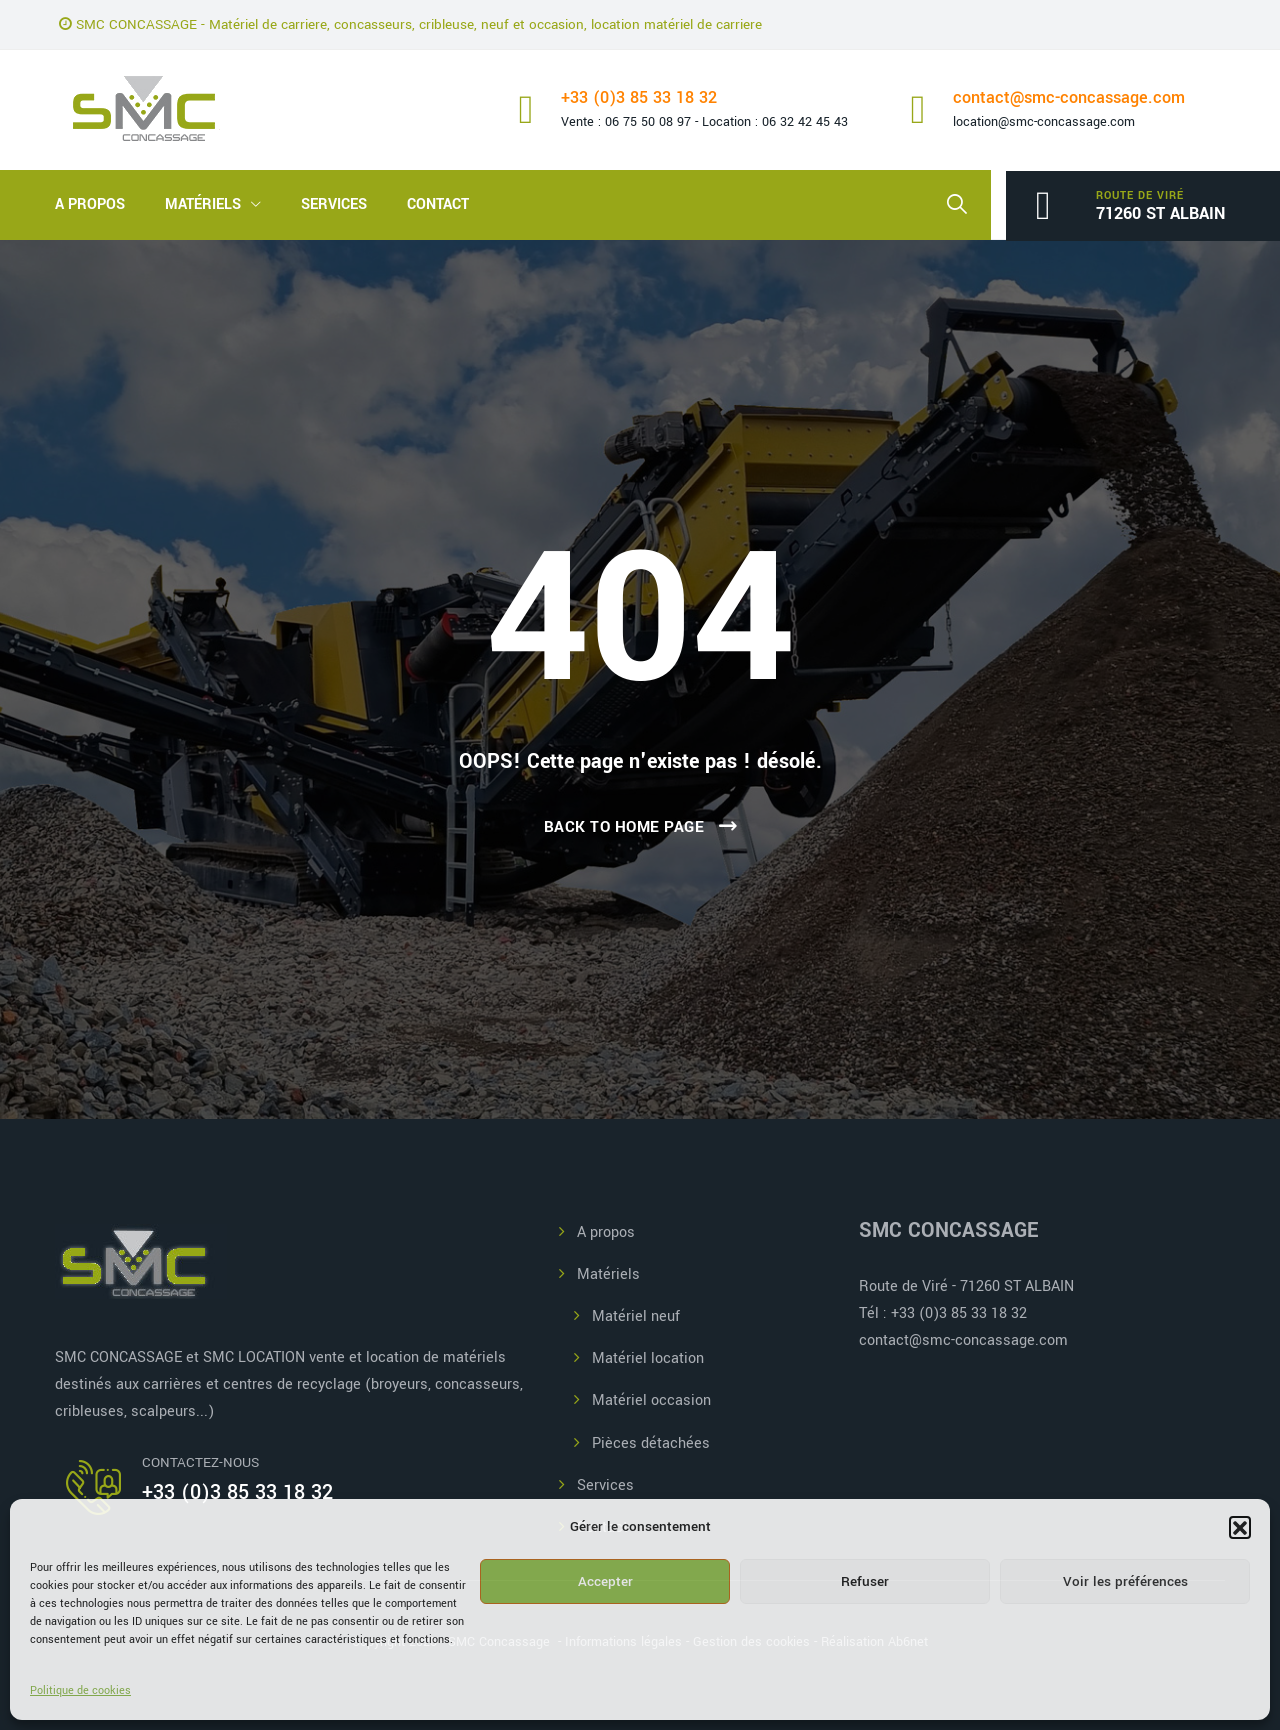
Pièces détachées (651, 1443)
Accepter (605, 1581)
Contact (438, 204)
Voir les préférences (1125, 1581)
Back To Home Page (624, 827)
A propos (90, 204)
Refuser (865, 1581)
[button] (1240, 1527)
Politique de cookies (80, 1690)
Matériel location (648, 1358)
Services (334, 204)
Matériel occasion (651, 1400)
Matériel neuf (636, 1316)
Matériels (203, 204)
